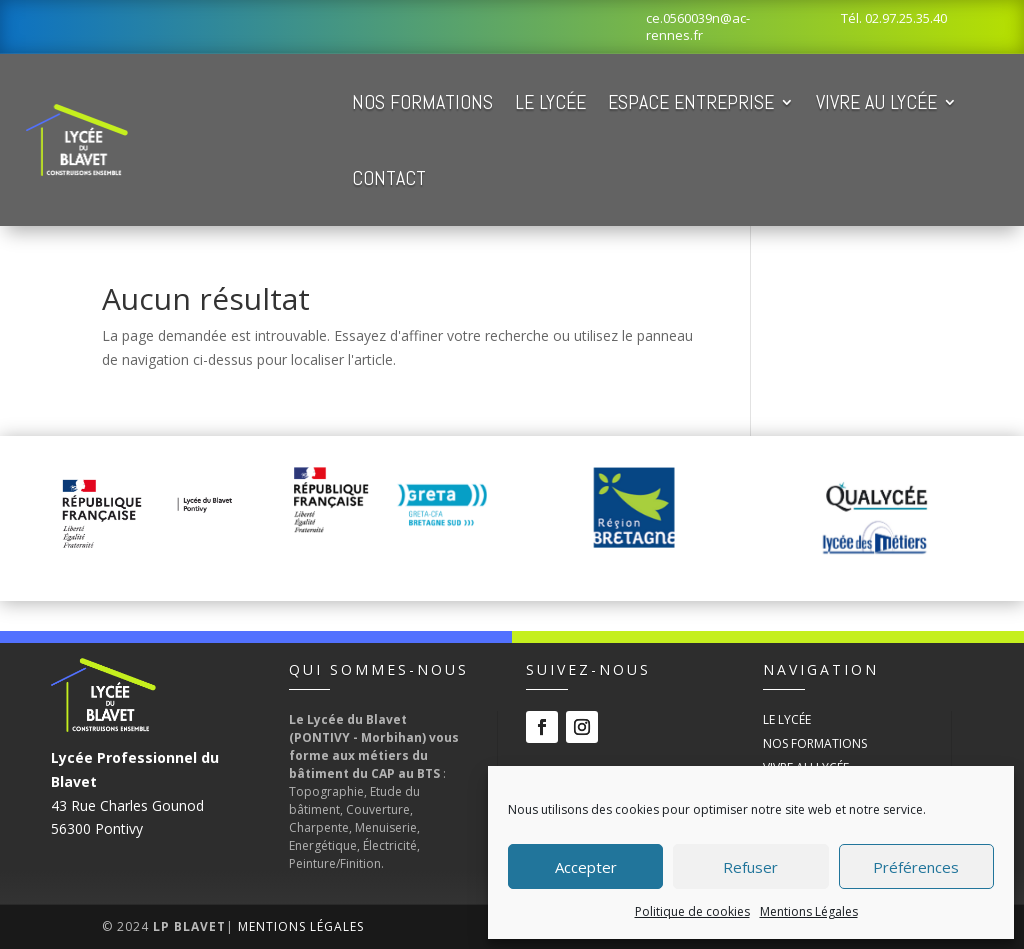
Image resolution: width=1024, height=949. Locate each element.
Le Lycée (550, 102)
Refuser (750, 867)
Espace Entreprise (691, 102)
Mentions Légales (809, 911)
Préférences (916, 867)
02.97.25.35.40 (906, 18)
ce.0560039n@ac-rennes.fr (698, 26)
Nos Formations (422, 102)
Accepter (586, 867)
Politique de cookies (692, 911)
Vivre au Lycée (876, 102)
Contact (389, 178)
